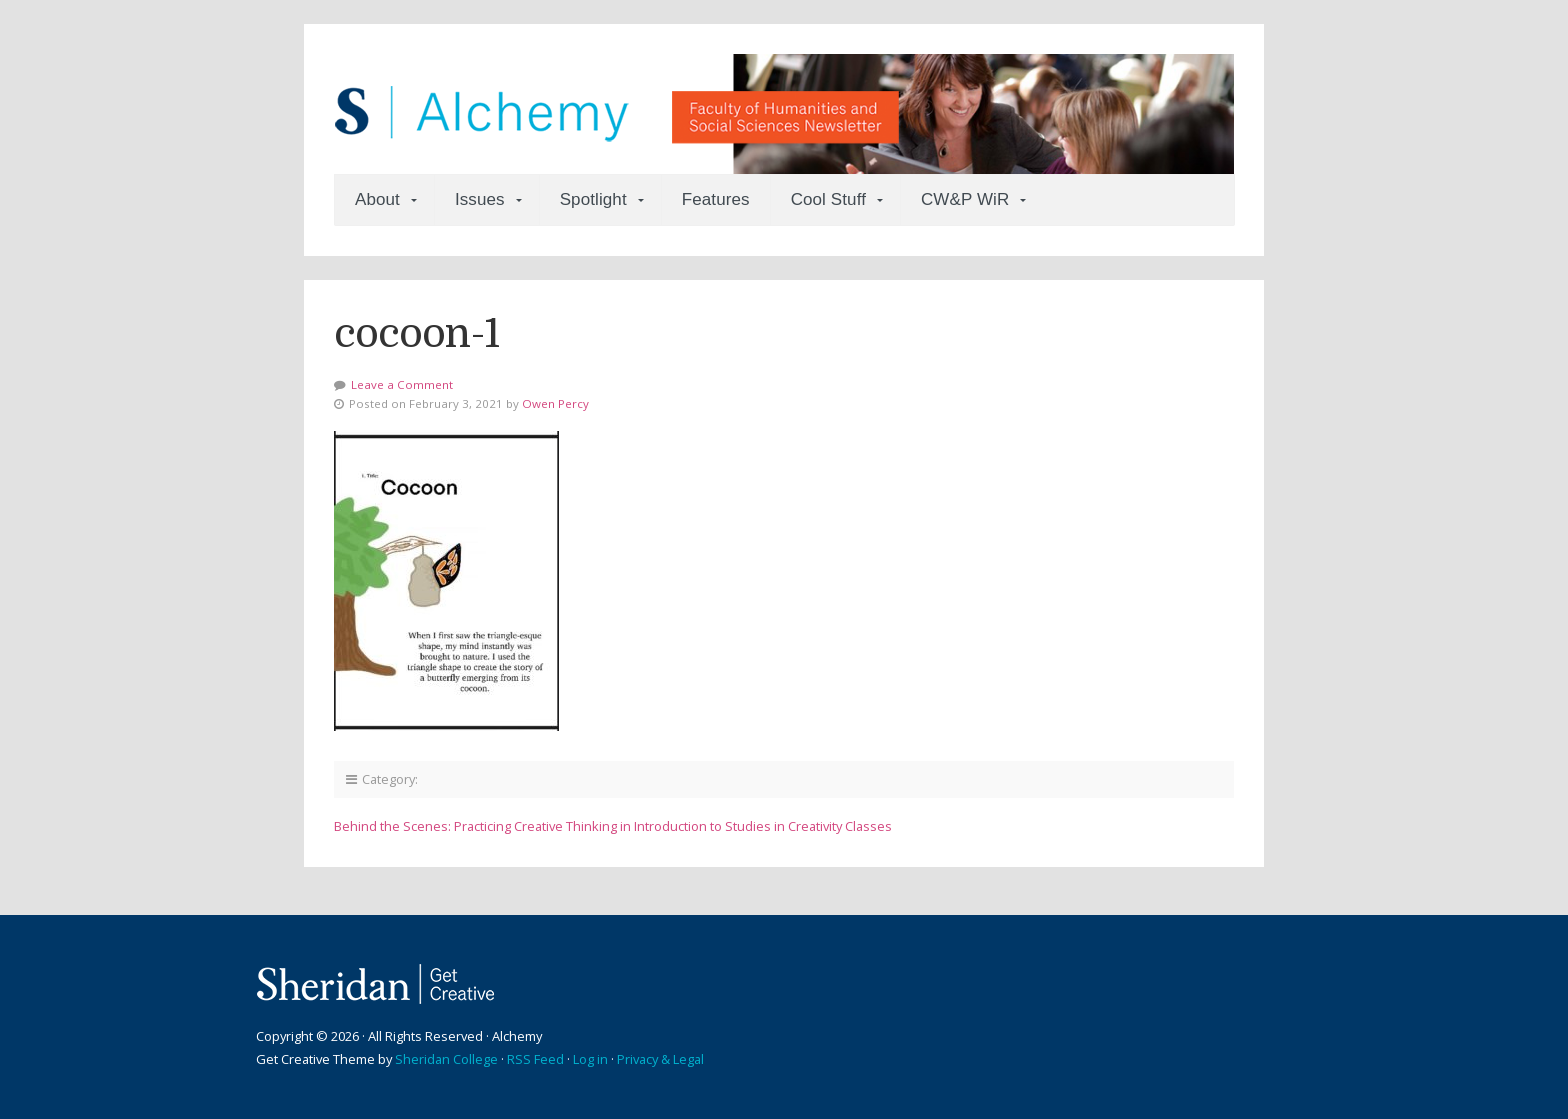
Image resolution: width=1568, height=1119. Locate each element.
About (377, 199)
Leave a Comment (402, 384)
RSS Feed (535, 1059)
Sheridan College (446, 1059)
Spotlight (593, 199)
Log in (590, 1059)
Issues (480, 199)
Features (716, 199)
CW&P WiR (965, 199)
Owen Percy (555, 403)
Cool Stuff (828, 199)
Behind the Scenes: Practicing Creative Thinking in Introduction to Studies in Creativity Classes (613, 826)
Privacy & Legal (660, 1059)
